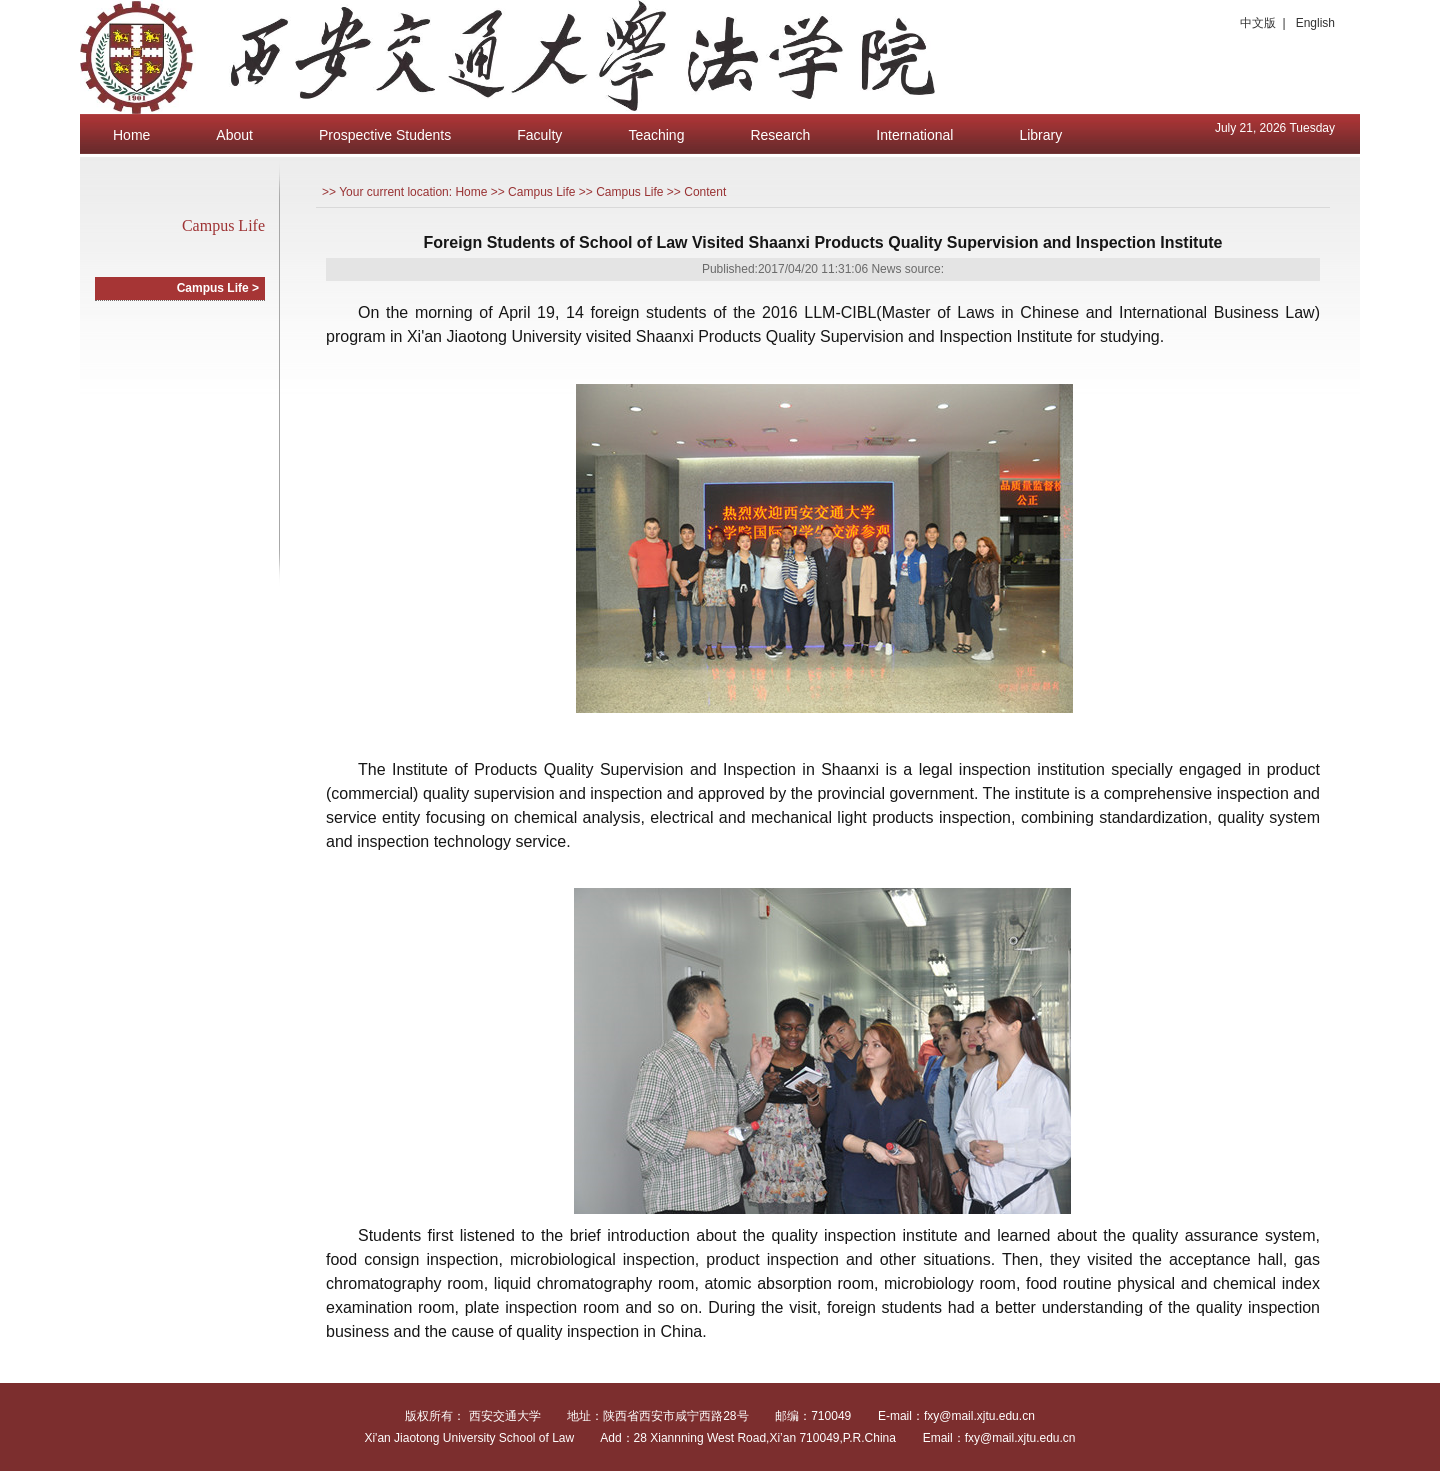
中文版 (1258, 23)
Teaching (656, 135)
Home (131, 135)
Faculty (539, 135)
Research (780, 135)
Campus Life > (218, 288)
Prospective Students (385, 135)
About (234, 135)
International (914, 135)
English (1315, 23)
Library (1040, 135)
